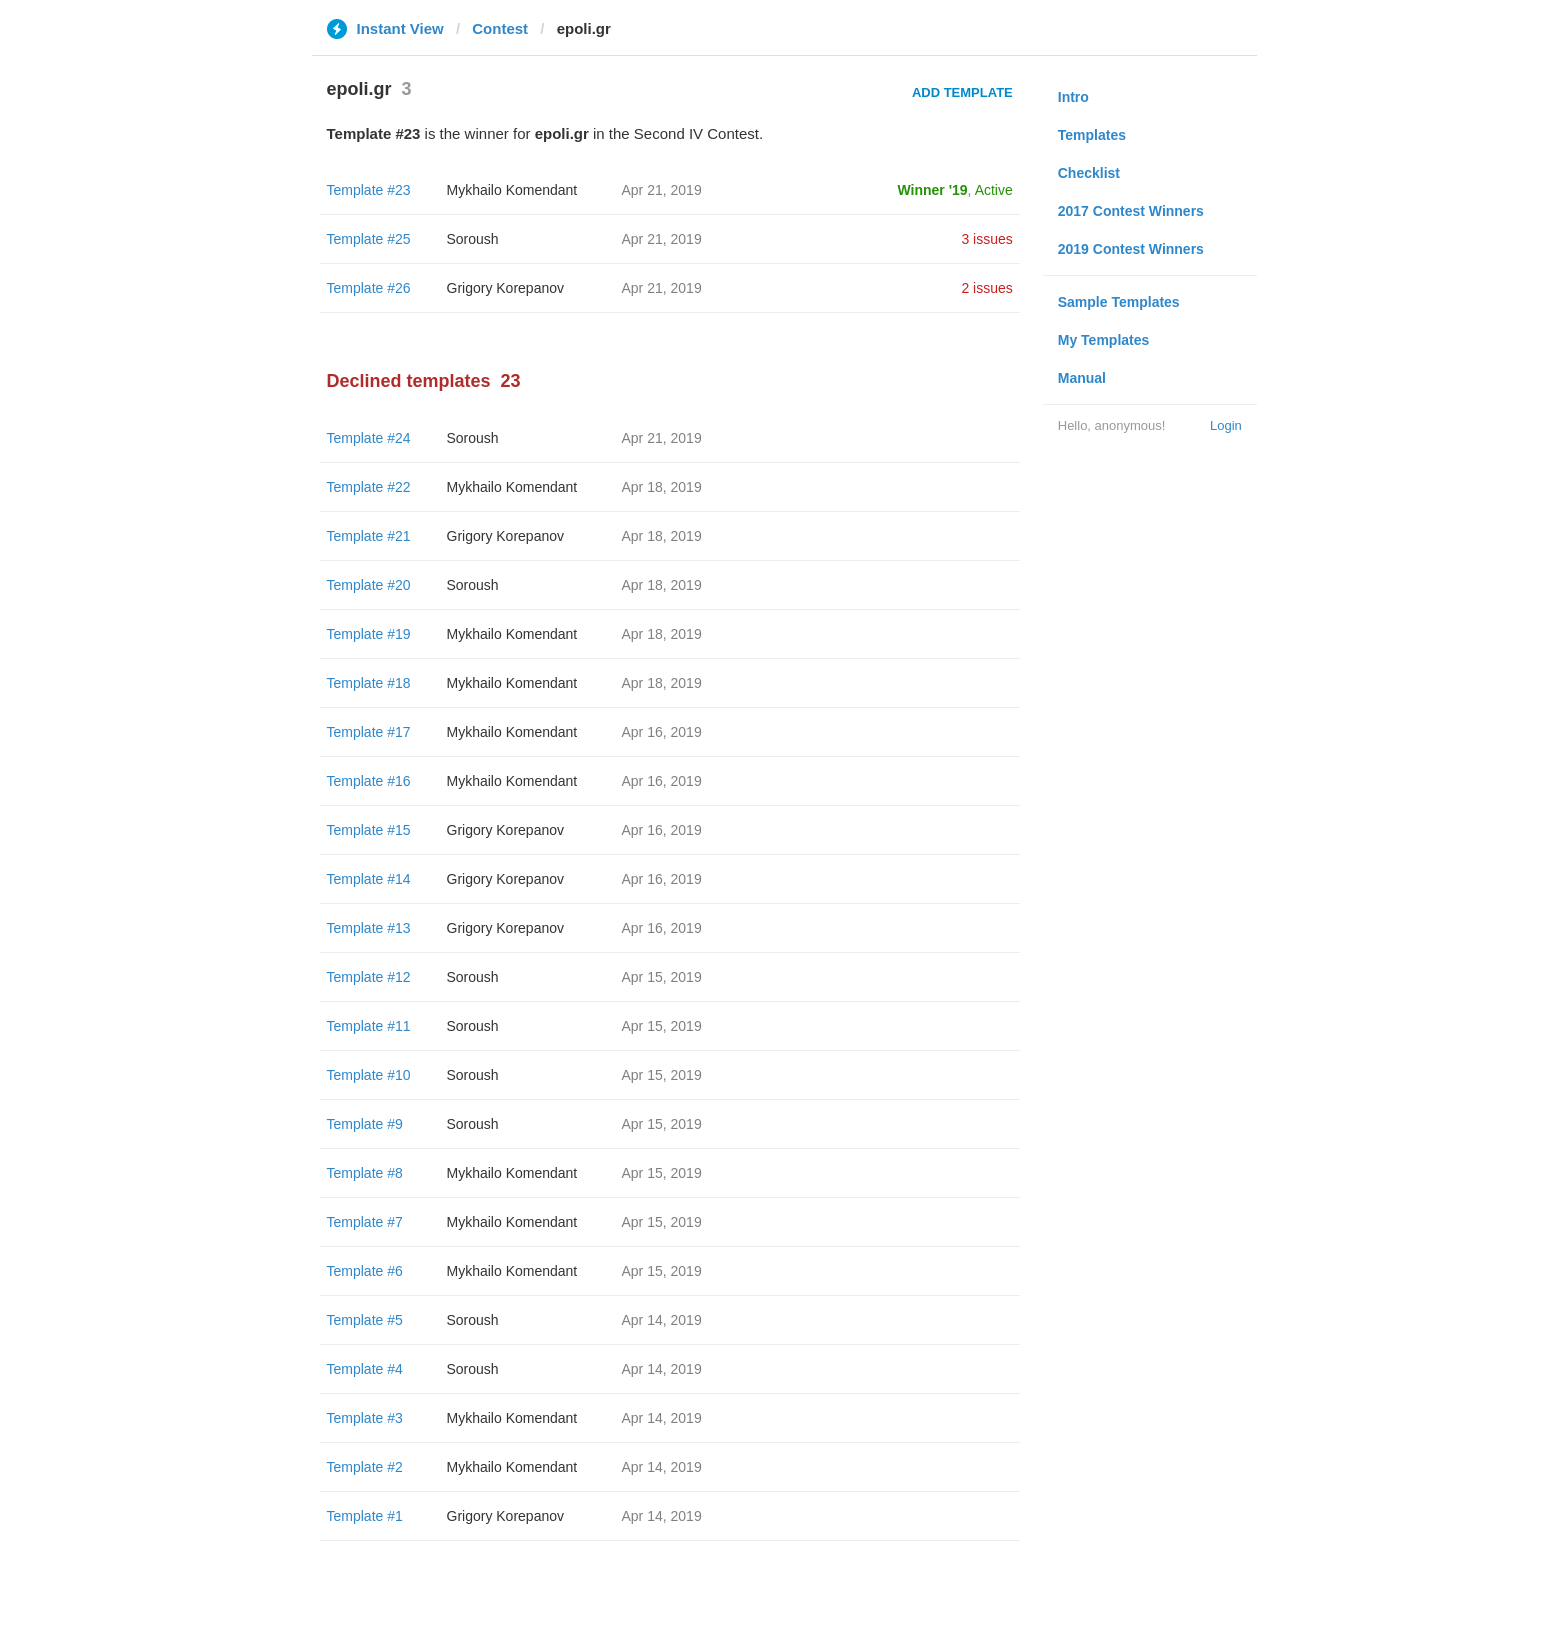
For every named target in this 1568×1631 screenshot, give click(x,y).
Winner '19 (933, 190)
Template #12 (369, 977)
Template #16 (369, 781)
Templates (1092, 135)
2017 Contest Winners (1131, 211)
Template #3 (365, 1418)
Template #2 (365, 1467)
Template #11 (369, 1026)
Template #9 (365, 1124)
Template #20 (369, 585)
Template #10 (369, 1075)
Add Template (962, 92)
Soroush (473, 239)
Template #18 (369, 683)
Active (994, 190)
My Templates (1104, 340)
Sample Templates (1119, 302)
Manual (1082, 378)
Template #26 (369, 288)
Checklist (1089, 173)
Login (1226, 425)
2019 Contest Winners (1131, 249)
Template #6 (365, 1271)
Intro (1073, 97)
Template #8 (365, 1173)
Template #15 (369, 830)
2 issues (986, 288)
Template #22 (369, 487)
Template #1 (365, 1516)
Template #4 (365, 1369)
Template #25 (369, 239)
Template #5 (365, 1320)
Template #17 (369, 732)
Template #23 (369, 190)
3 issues (986, 239)
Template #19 (369, 634)
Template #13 (369, 928)
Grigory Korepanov (506, 288)
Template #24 (369, 438)
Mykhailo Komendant (512, 190)
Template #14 (369, 879)
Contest (500, 28)
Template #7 (365, 1222)
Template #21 (369, 536)
